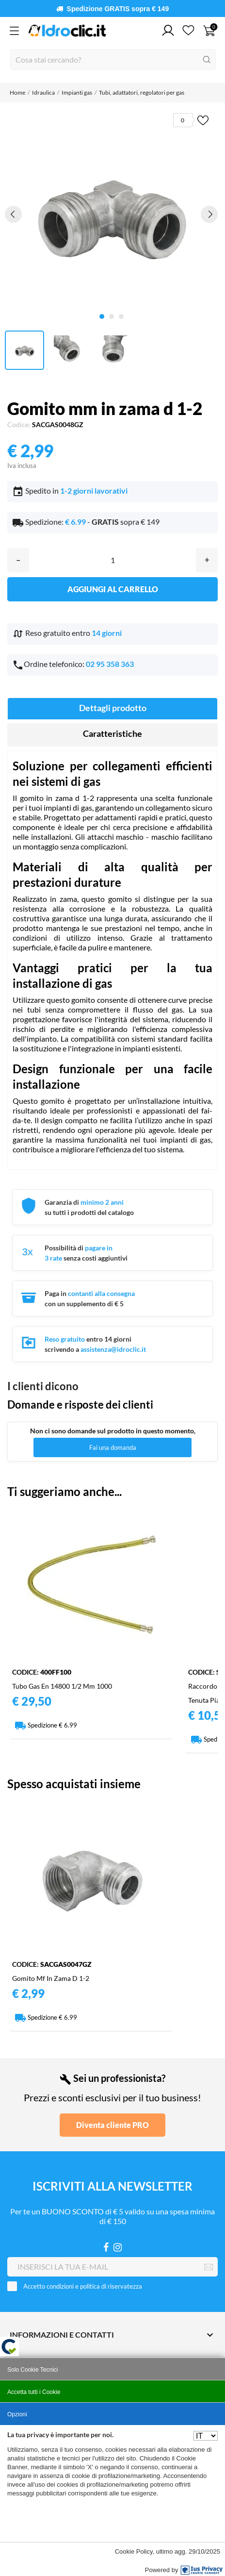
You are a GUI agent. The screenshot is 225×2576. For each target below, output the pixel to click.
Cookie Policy (134, 2551)
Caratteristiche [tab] (112, 733)
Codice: (19, 424)
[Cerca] (113, 59)
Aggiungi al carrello (112, 589)
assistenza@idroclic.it (113, 1349)
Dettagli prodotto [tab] (112, 707)
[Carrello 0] (209, 30)
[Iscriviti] (208, 2267)
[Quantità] (112, 560)
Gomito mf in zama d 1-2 (50, 1978)
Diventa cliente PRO (112, 2124)
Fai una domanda (112, 1447)
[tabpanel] (111, 214)
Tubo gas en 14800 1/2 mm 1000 (62, 1686)
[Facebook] (106, 2247)
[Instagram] (117, 2247)
